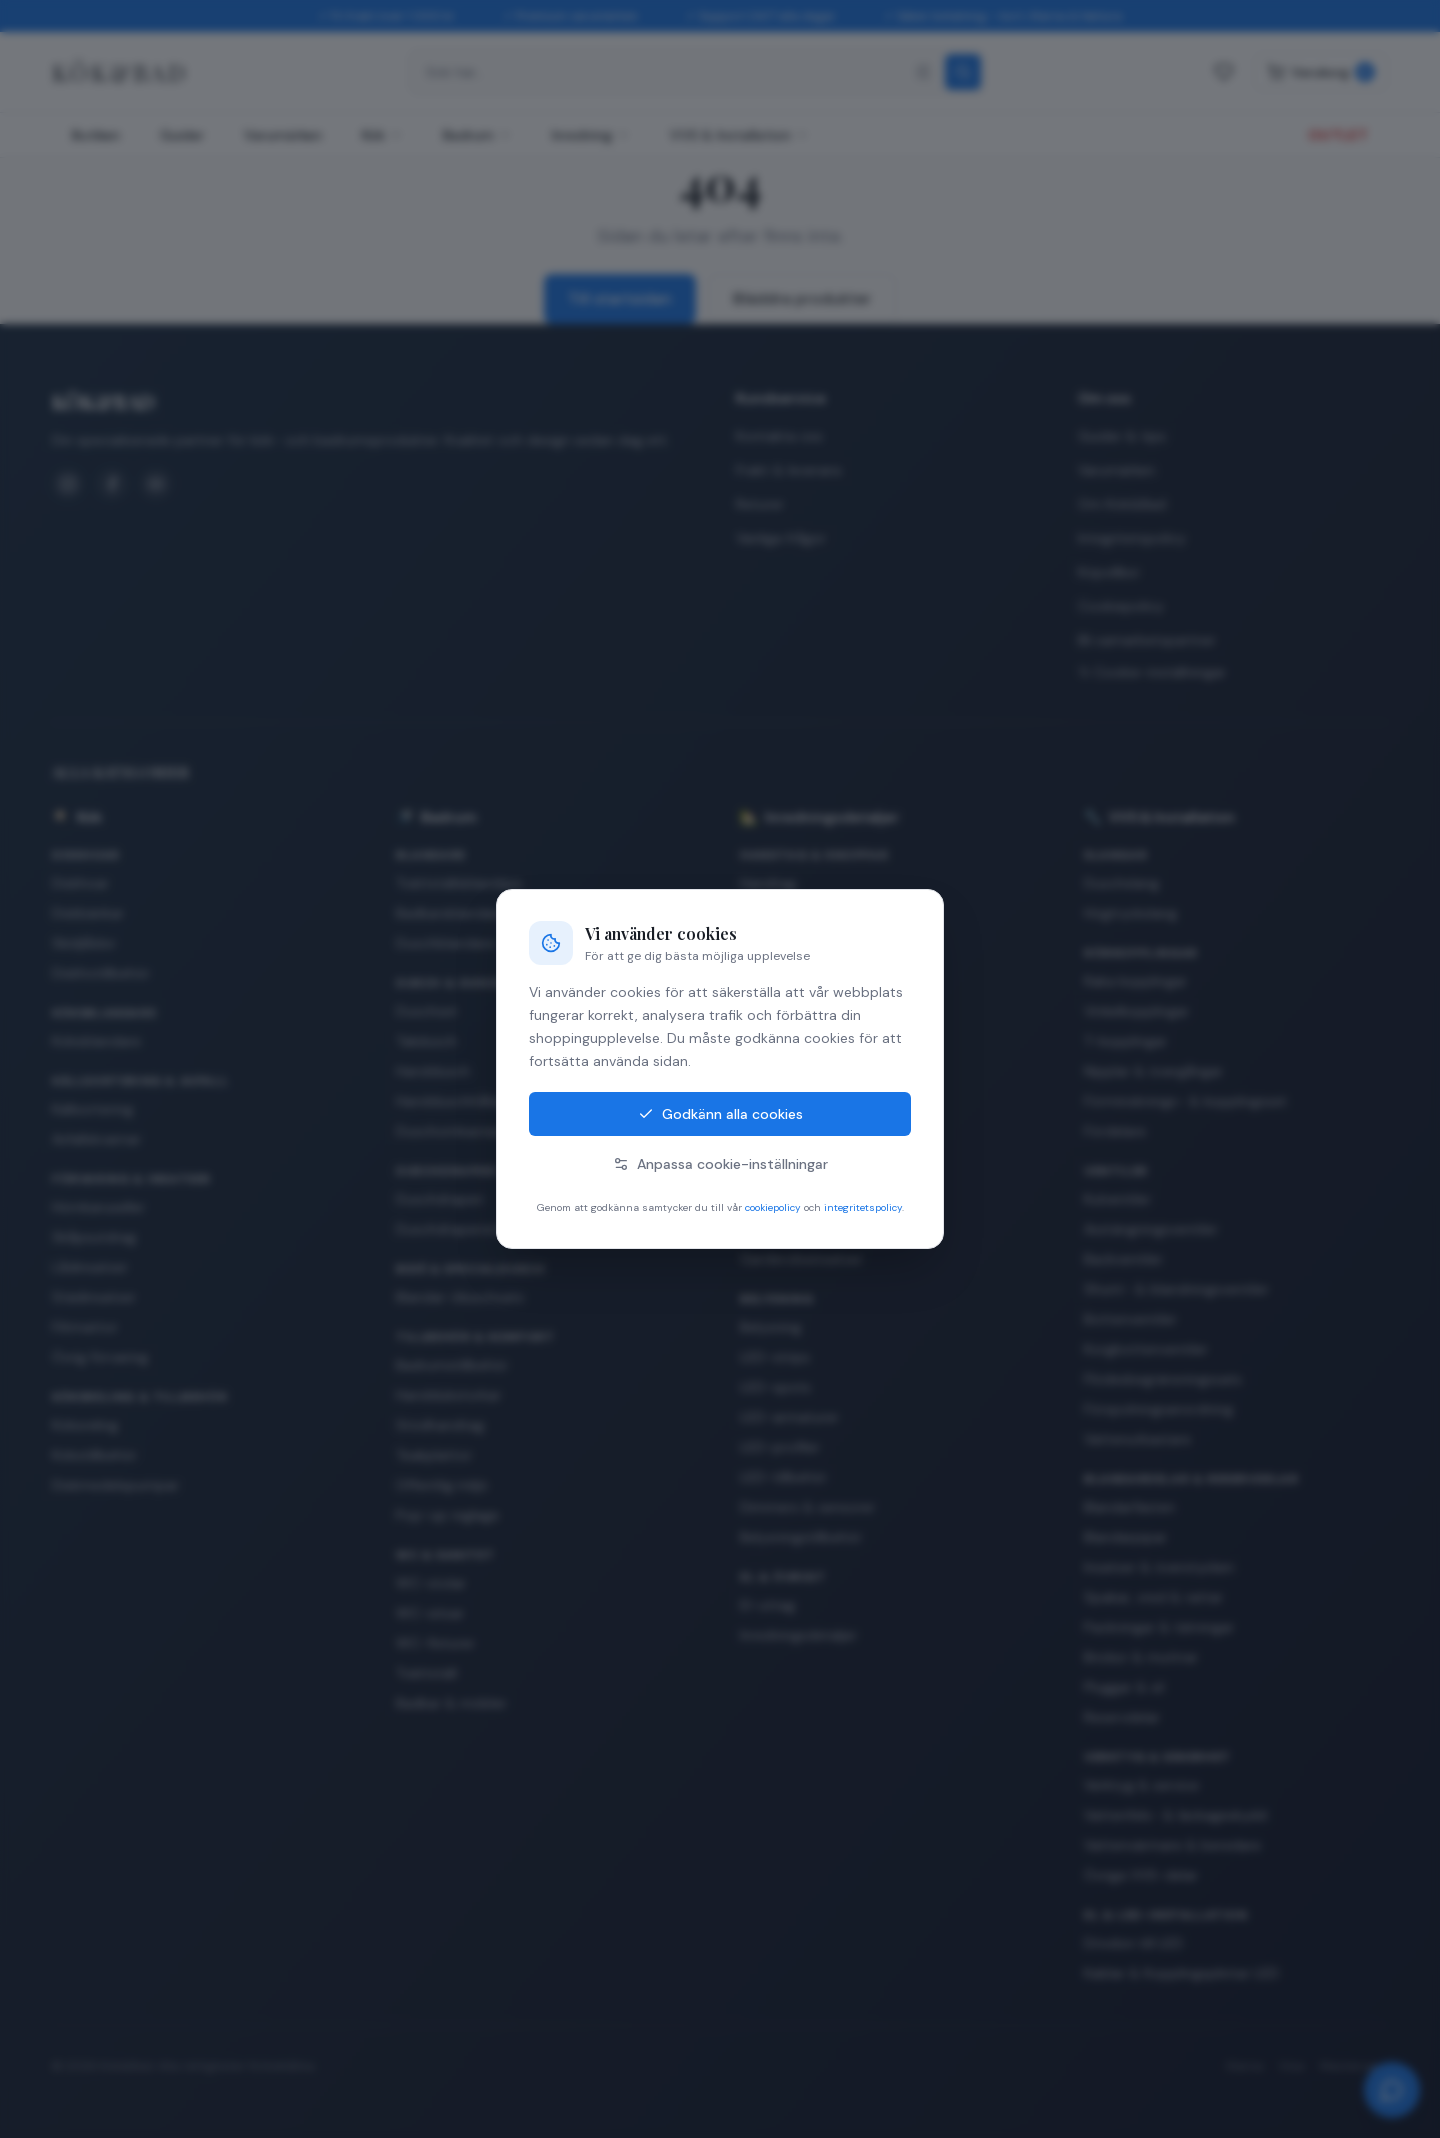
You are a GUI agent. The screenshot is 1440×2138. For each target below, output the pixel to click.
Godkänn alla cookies (720, 1114)
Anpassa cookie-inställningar (720, 1164)
